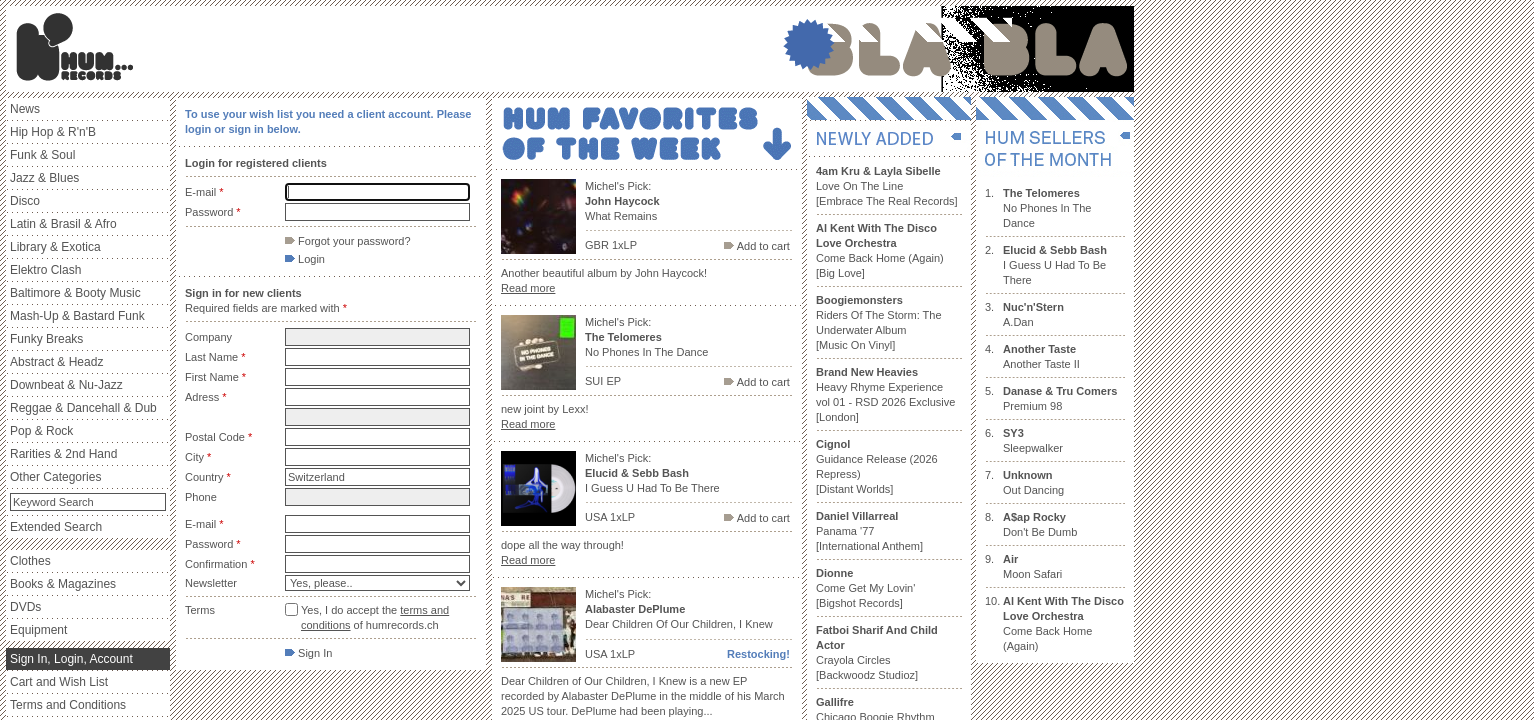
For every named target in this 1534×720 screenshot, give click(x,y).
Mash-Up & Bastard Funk (77, 316)
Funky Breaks (46, 339)
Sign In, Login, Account (71, 659)
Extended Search (56, 527)
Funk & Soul (42, 155)
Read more (528, 288)
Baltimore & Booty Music (75, 293)
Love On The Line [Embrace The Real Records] (887, 186)
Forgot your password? (348, 241)
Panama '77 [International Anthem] (869, 531)
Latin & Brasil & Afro (63, 224)
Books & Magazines (63, 584)
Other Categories (55, 477)
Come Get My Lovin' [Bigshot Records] (865, 588)
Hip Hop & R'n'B (53, 132)
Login (305, 259)
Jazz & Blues (44, 178)
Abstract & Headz (56, 362)
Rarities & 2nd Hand (63, 454)
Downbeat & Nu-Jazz (66, 385)
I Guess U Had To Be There (1055, 265)
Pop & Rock (41, 431)
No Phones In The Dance (1047, 208)
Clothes (30, 561)
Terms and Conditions (68, 705)
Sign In (308, 653)
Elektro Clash (45, 270)
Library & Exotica (55, 247)
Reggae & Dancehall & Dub (83, 408)
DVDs (25, 607)
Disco (25, 201)
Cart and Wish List (59, 682)
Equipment (38, 630)
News (25, 109)
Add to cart (757, 246)
